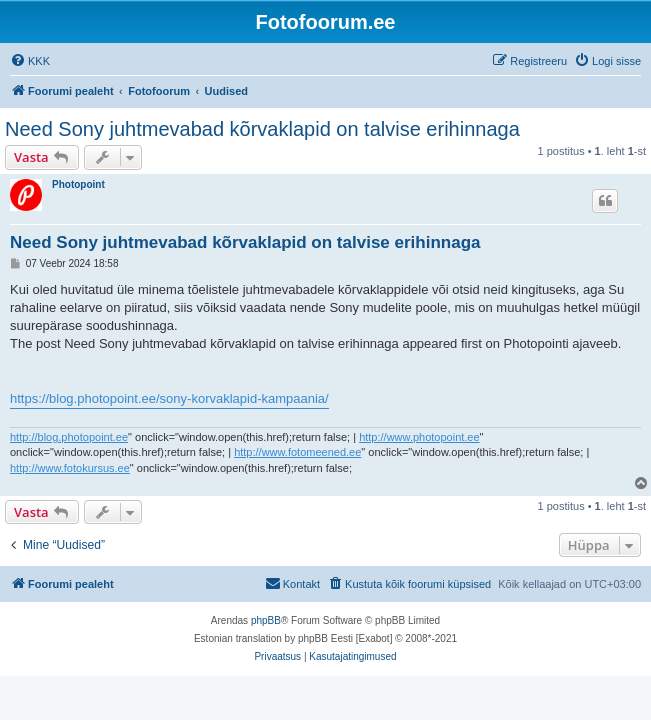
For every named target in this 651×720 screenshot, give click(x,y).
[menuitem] (30, 61)
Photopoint (78, 184)
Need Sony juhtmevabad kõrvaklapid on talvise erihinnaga (262, 129)
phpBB (266, 620)
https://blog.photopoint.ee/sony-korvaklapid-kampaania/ (169, 398)
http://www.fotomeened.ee (297, 452)
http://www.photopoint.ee (419, 437)
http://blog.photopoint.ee (69, 437)
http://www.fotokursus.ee (70, 468)
